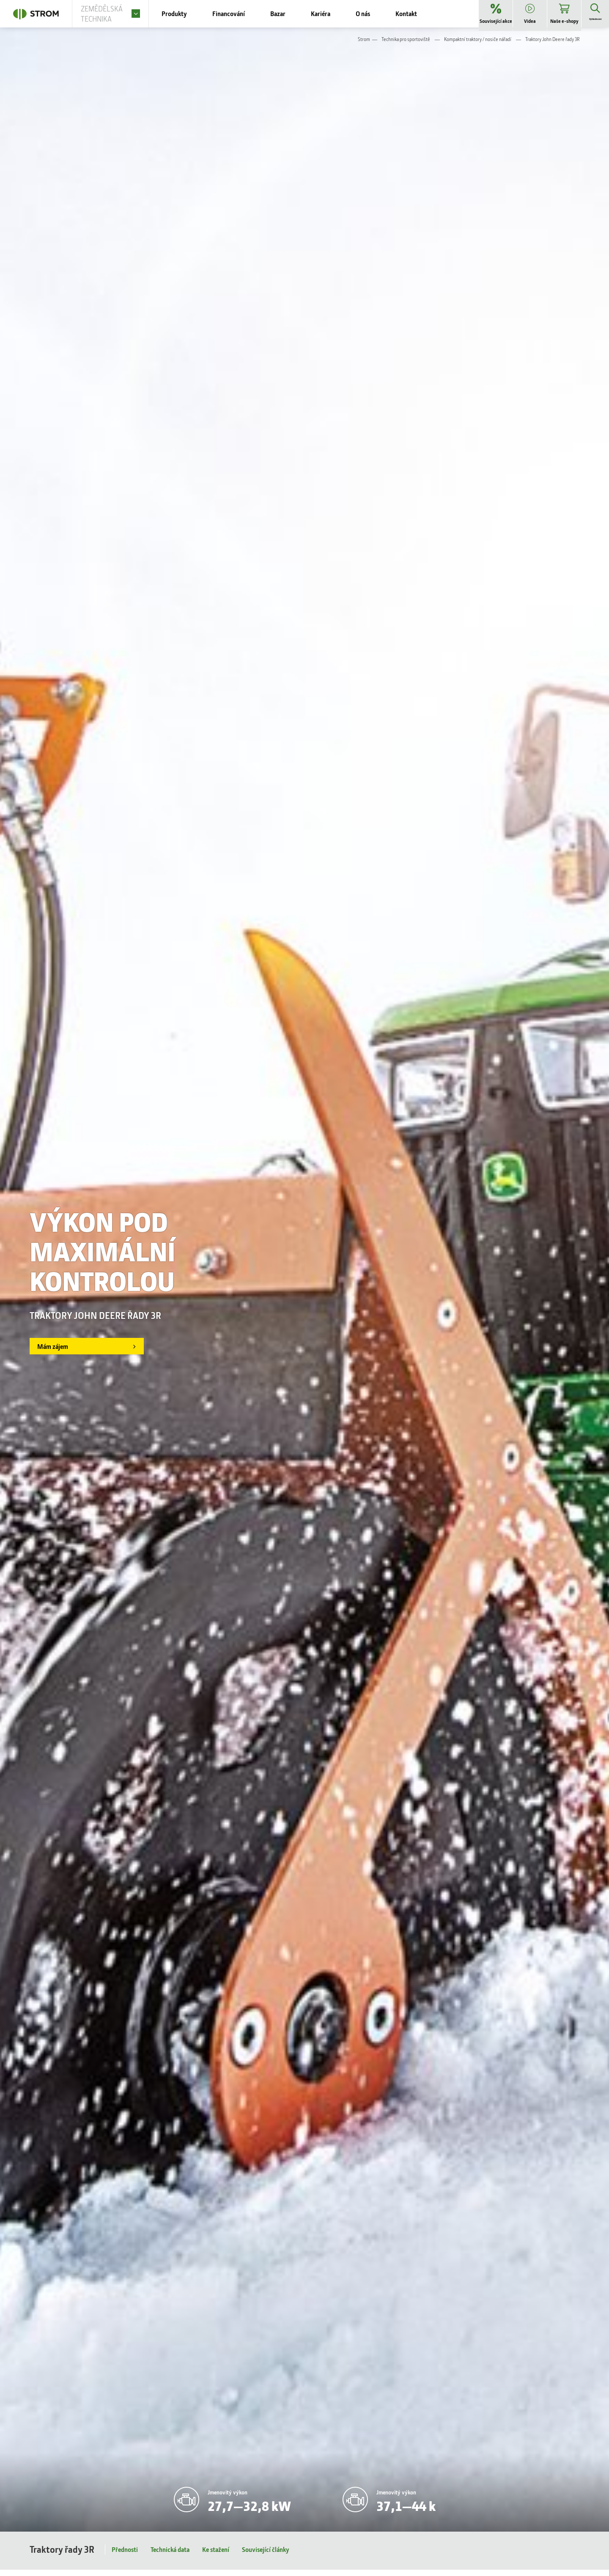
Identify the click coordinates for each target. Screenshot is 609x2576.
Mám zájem (57, 1352)
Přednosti (125, 2555)
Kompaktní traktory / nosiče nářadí (477, 45)
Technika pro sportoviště (405, 45)
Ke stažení (215, 2555)
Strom (364, 45)
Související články (265, 2555)
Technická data (170, 2555)
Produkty (187, 17)
